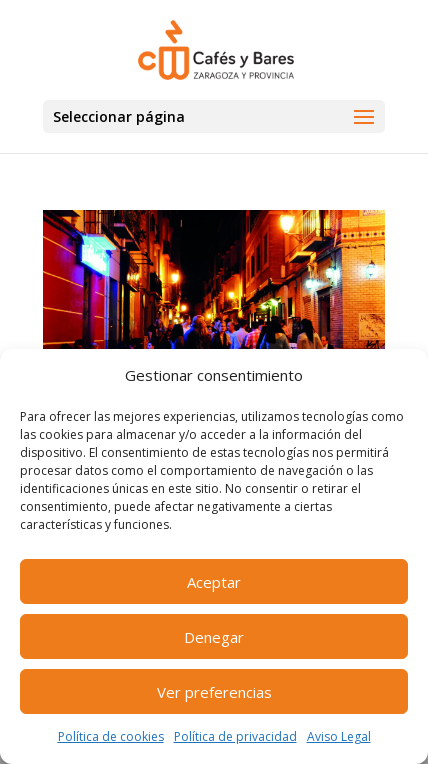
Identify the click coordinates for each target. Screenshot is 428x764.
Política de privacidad (235, 736)
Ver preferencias (214, 692)
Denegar (214, 637)
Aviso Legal (339, 736)
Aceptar (214, 582)
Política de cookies (111, 736)
